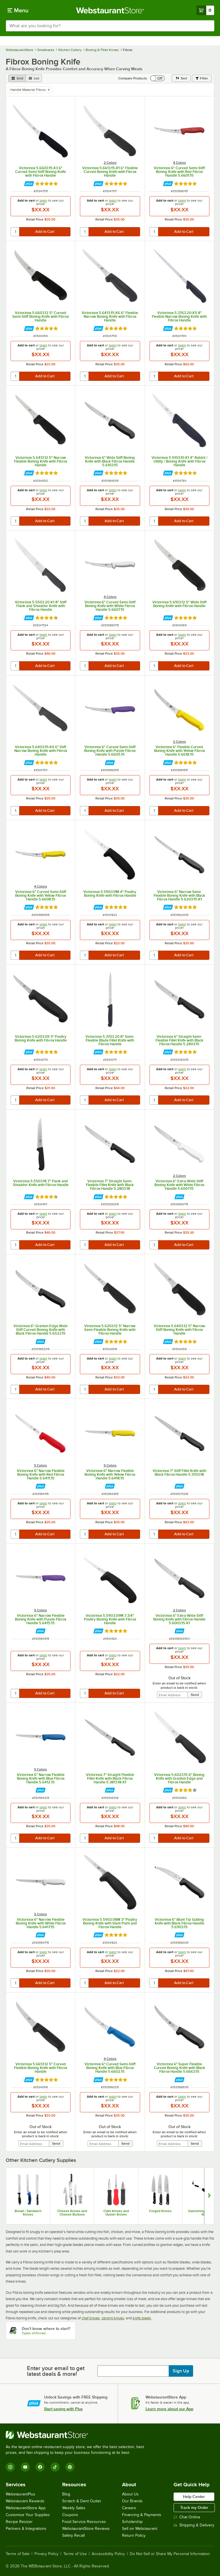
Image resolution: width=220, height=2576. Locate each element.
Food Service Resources (84, 2522)
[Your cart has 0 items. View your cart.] (205, 10)
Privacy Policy (46, 2554)
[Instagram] (10, 2467)
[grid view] (17, 78)
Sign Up (181, 2371)
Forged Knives (160, 2211)
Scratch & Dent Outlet (81, 2501)
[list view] (34, 78)
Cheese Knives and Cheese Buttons (72, 2212)
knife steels (142, 2318)
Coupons (70, 2515)
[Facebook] (40, 2467)
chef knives (91, 2318)
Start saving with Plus (63, 2409)
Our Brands (132, 2501)
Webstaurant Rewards (25, 2501)
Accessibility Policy (108, 2554)
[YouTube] (25, 2467)
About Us (130, 2494)
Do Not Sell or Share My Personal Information (170, 2554)
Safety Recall (73, 2535)
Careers (129, 2508)
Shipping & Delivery (194, 2525)
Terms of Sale (18, 2554)
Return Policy (134, 2535)
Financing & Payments (141, 2515)
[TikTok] (55, 2467)
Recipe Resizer (19, 2522)
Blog (66, 2494)
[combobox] (110, 26)
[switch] (157, 78)
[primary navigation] (18, 10)
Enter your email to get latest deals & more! (56, 2371)
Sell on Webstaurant (139, 2528)
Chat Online (187, 2517)
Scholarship (132, 2522)
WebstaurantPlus (20, 2494)
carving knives (112, 2318)
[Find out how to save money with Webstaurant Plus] (29, 183)
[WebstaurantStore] (77, 2435)
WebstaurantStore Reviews (86, 2528)
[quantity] (15, 231)
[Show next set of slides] (209, 2196)
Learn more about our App (169, 2409)
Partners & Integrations (26, 2528)
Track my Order (194, 2507)
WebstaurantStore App (26, 2508)
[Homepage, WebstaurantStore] (110, 10)
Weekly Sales (73, 2508)
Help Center (194, 2496)
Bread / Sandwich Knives (28, 2212)
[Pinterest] (69, 2467)
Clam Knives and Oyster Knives (116, 2212)
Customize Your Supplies (28, 2515)
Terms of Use (75, 2554)
